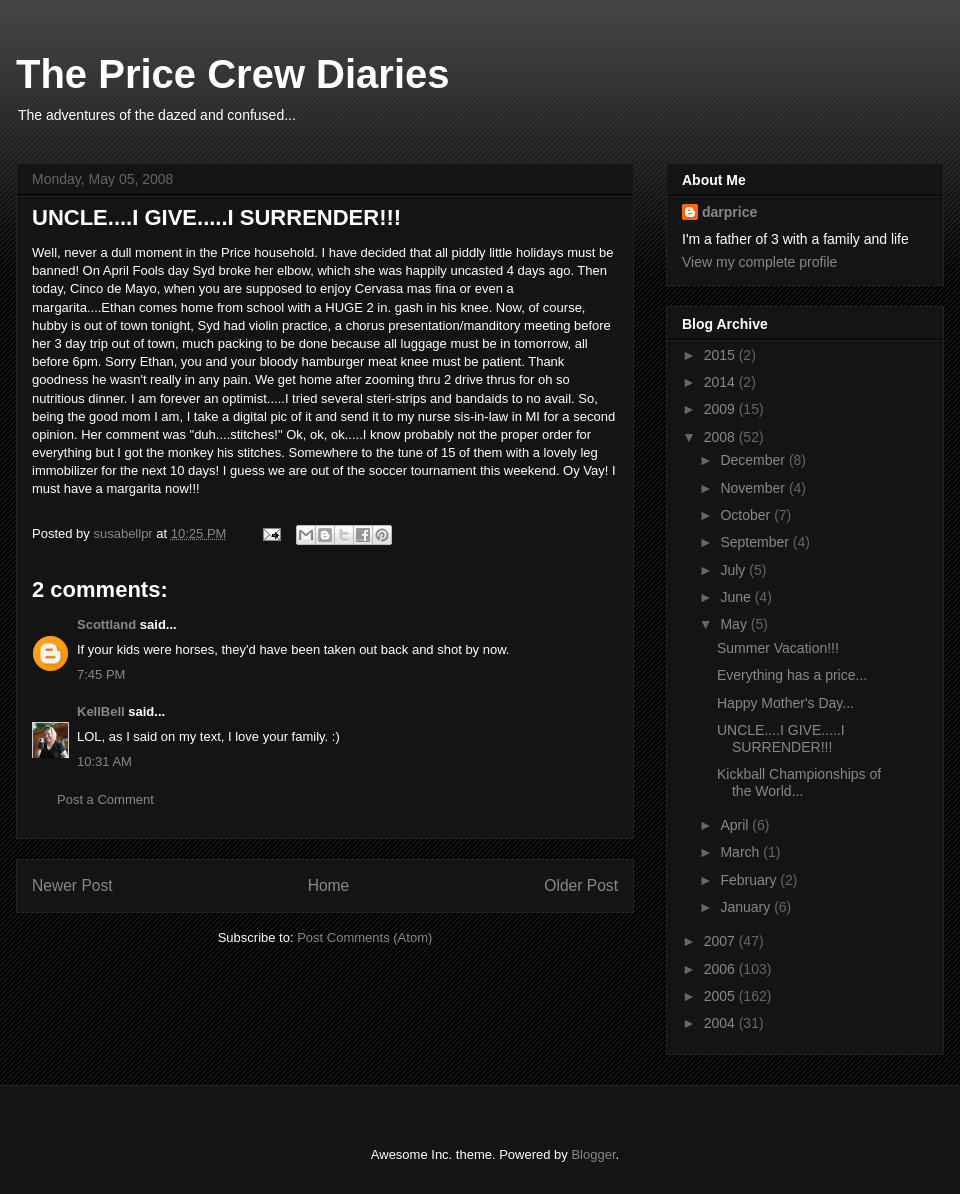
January (747, 907)
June (737, 597)
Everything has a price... (792, 675)
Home (329, 885)
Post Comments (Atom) (364, 937)
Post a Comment (105, 799)
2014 (721, 382)
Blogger (593, 1154)
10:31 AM (104, 761)
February (750, 880)
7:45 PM (101, 674)
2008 (721, 437)
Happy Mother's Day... (785, 703)
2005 (721, 996)
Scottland (106, 624)
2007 (721, 941)
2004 (721, 1023)
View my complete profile (759, 262)
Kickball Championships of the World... (799, 782)
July (734, 570)
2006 (721, 969)
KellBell (101, 711)
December (754, 460)
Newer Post (72, 885)
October (747, 515)
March (741, 852)
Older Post (581, 885)
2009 (721, 409)
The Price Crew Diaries (233, 74)
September (756, 542)
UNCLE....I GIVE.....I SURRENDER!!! (781, 738)
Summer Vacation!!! (778, 648)
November (754, 488)
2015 (721, 355)
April (736, 825)
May (735, 624)
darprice (729, 212)
